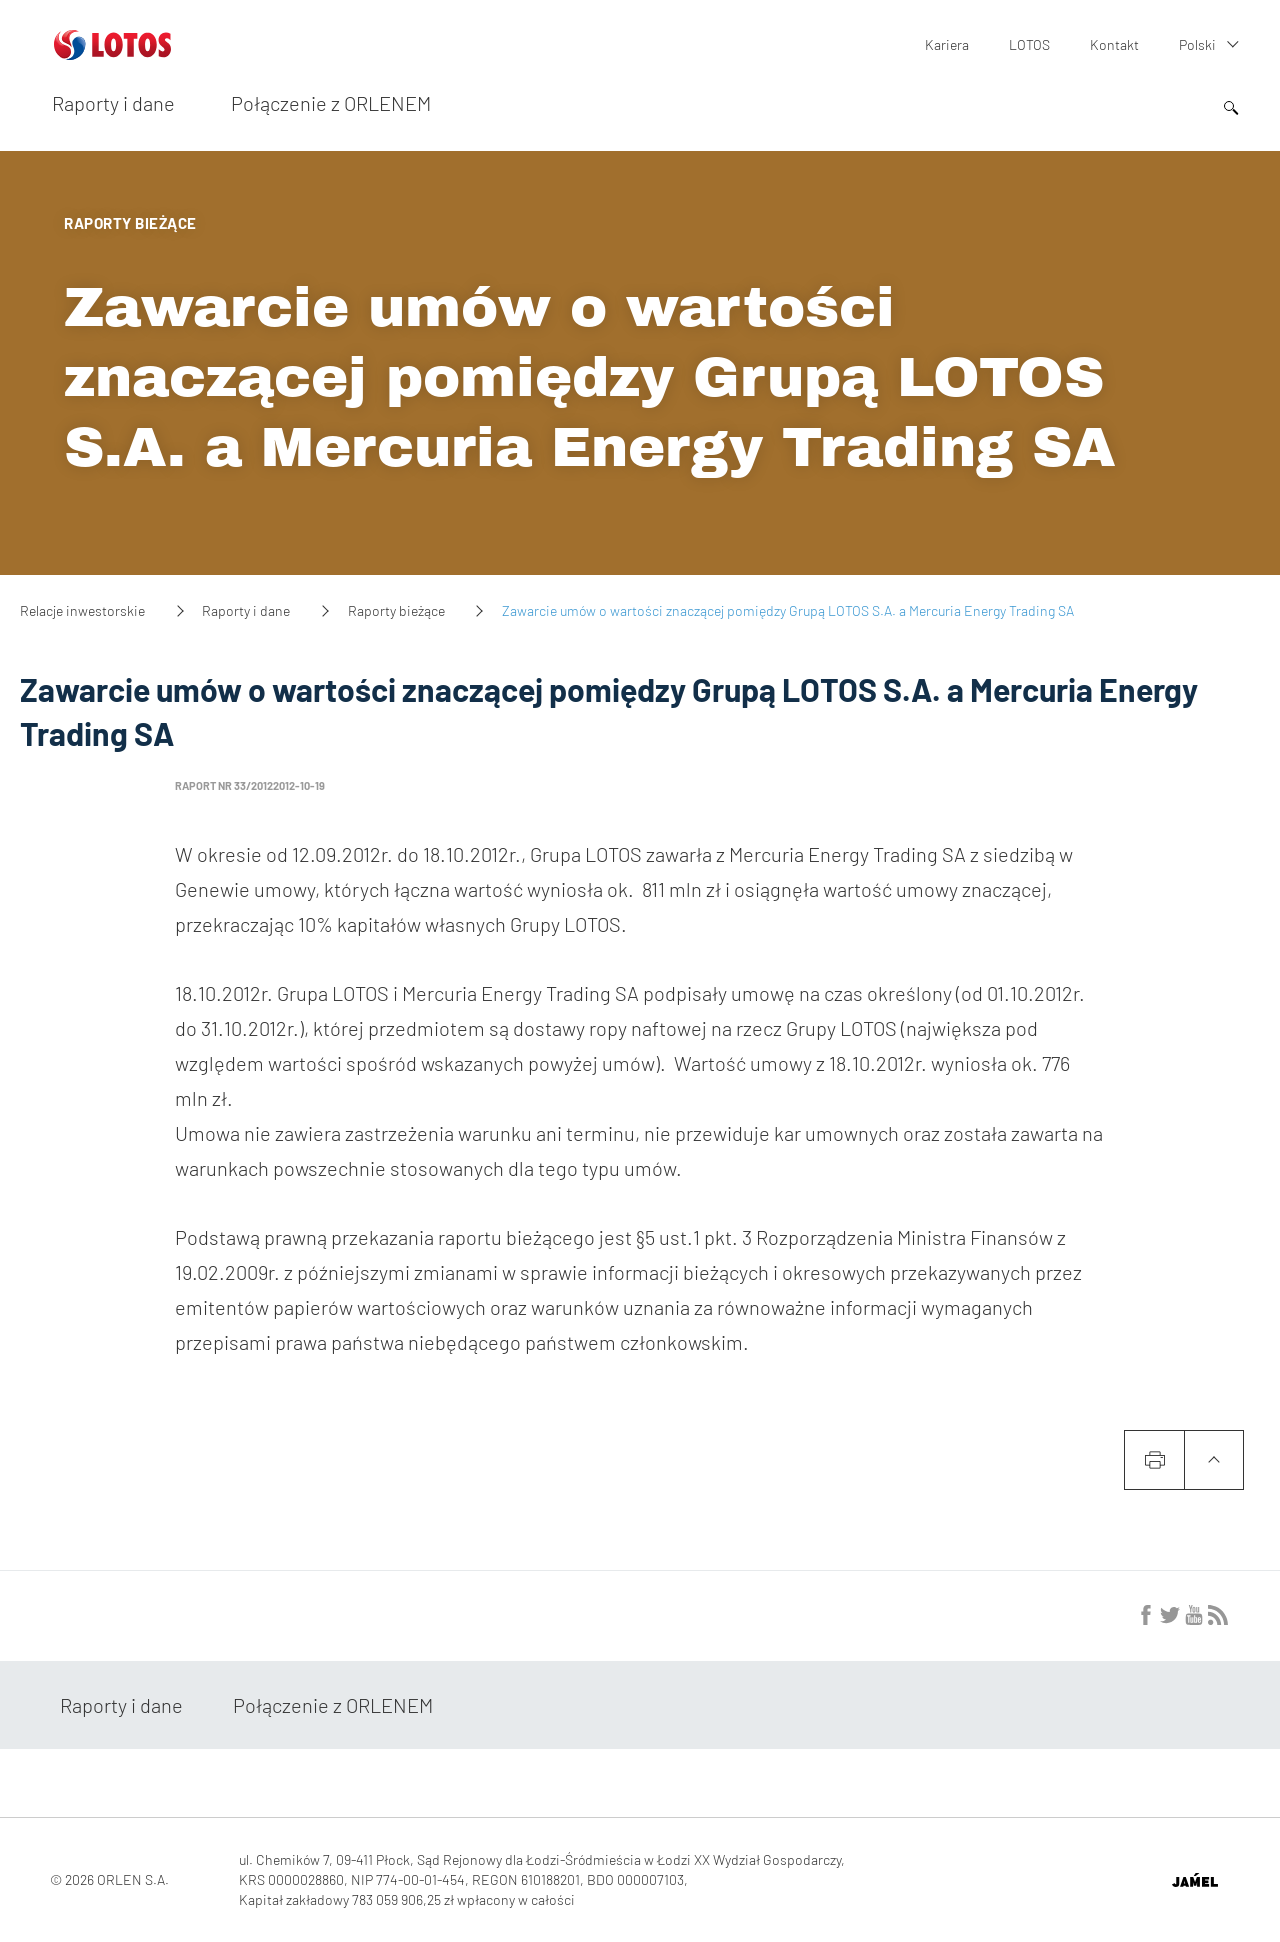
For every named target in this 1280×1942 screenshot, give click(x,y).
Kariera (947, 44)
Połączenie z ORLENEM (331, 103)
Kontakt (1114, 44)
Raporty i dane (113, 103)
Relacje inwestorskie (82, 610)
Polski (1197, 44)
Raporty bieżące (396, 610)
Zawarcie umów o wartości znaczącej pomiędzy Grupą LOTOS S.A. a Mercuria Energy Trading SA (590, 377)
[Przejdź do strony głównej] (112, 52)
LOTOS (1029, 44)
